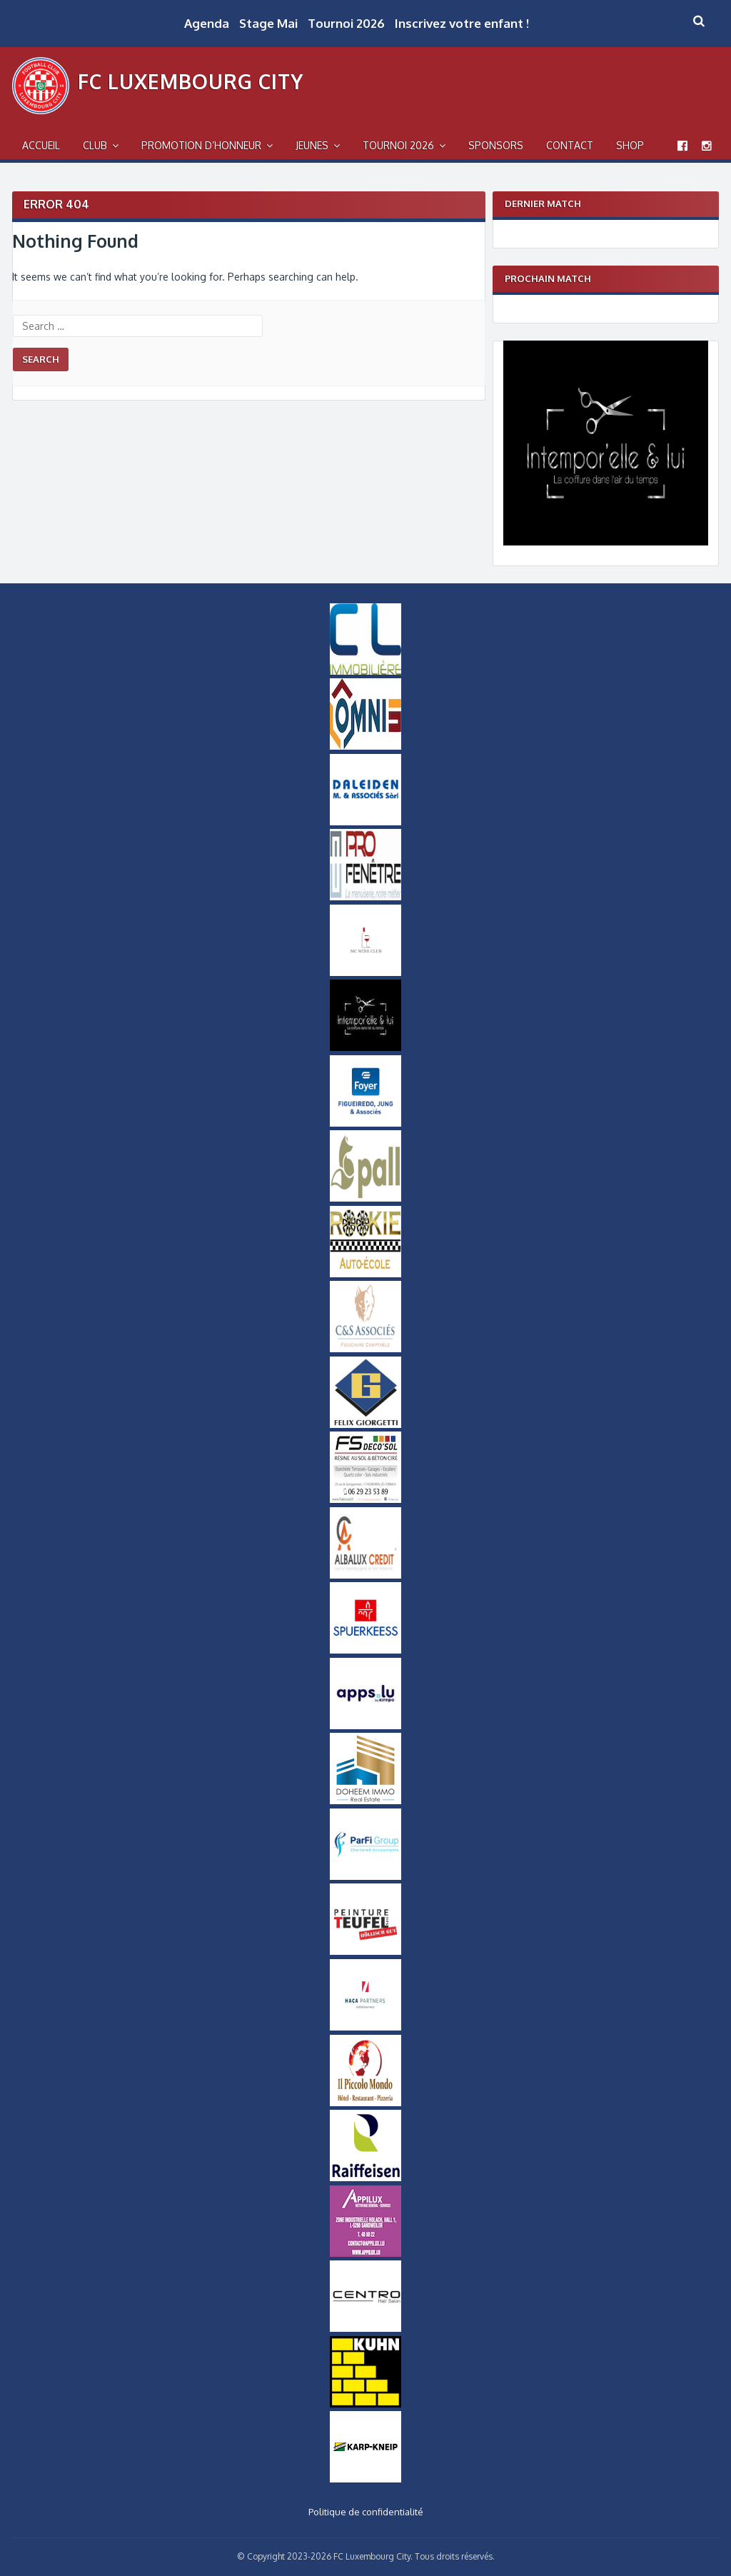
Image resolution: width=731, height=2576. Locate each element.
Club (95, 145)
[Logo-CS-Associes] (365, 1348)
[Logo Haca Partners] (365, 2027)
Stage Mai (268, 23)
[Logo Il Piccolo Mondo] (365, 2102)
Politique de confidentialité (365, 2511)
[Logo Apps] (365, 1725)
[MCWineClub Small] (365, 972)
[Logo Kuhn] (365, 2404)
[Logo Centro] (365, 2328)
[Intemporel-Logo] (605, 542)
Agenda (206, 23)
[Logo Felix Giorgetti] (365, 1424)
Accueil (41, 145)
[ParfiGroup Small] (365, 1876)
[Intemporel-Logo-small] (365, 1047)
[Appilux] (365, 2253)
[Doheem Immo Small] (365, 1800)
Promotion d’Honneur (201, 145)
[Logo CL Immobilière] (365, 671)
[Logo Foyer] (365, 1123)
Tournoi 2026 (346, 23)
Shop (630, 145)
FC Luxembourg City (190, 81)
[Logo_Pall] (365, 1198)
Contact (569, 145)
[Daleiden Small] (365, 821)
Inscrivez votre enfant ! (462, 23)
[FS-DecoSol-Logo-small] (365, 1499)
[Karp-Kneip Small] (365, 2479)
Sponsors (495, 145)
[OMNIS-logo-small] (365, 746)
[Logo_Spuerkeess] (365, 1650)
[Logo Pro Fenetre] (365, 896)
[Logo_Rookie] (365, 1273)
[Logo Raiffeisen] (365, 2177)
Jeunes (312, 145)
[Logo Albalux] (365, 1575)
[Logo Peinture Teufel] (365, 1951)
